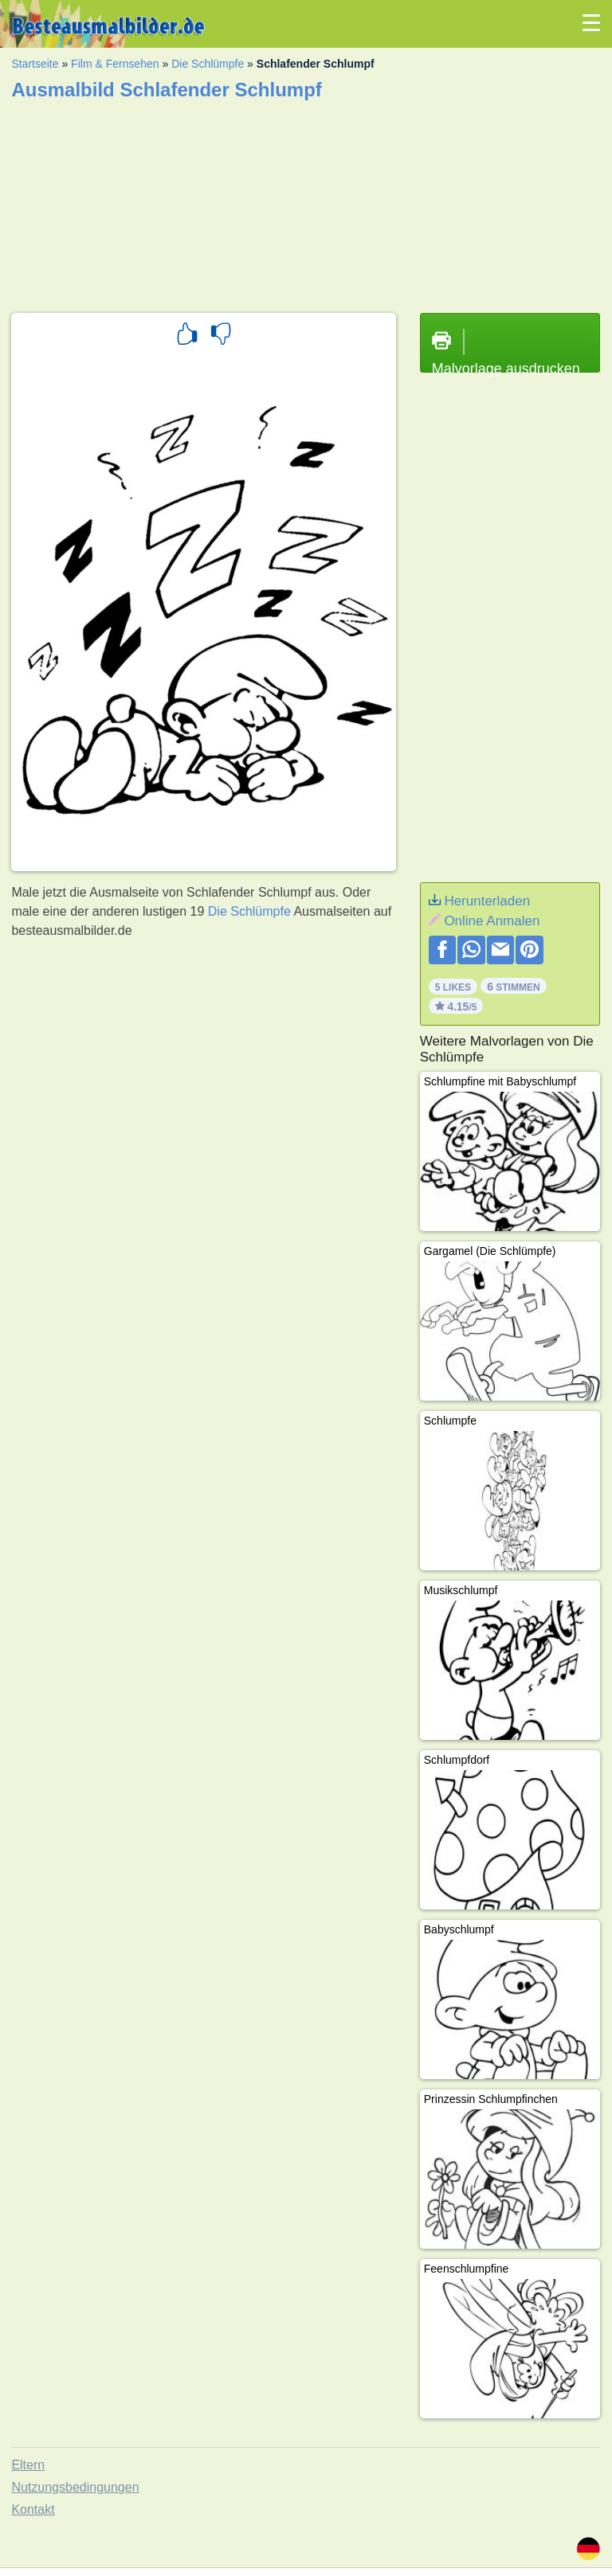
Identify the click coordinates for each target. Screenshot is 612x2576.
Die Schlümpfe (207, 63)
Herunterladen (487, 901)
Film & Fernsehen (115, 63)
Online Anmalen (491, 920)
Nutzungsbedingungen (75, 2487)
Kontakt (32, 2509)
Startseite (34, 63)
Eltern (28, 2465)
